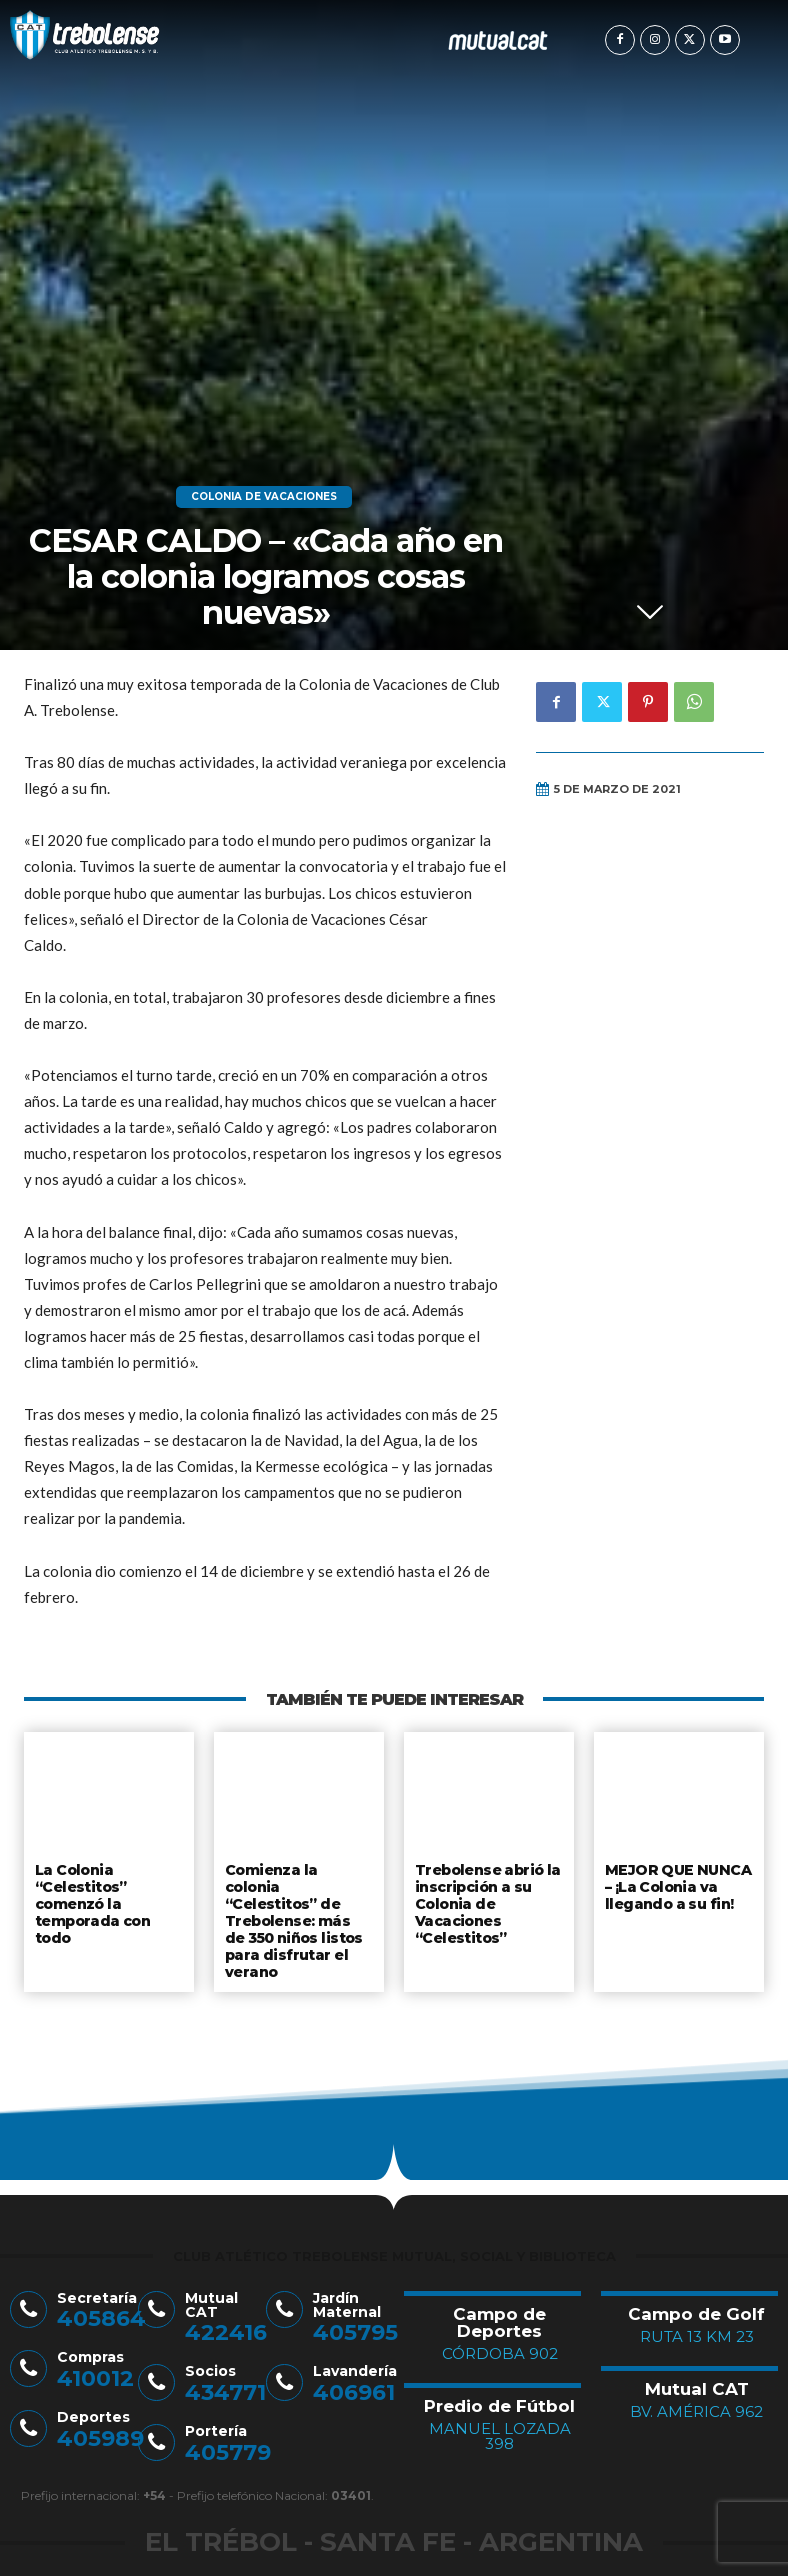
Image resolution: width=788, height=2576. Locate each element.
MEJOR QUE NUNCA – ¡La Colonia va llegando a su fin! (674, 1884)
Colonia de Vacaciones (264, 497)
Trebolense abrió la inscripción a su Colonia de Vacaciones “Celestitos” (487, 1900)
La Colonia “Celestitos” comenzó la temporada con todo (92, 1900)
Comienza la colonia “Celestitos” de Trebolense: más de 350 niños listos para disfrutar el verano (299, 1908)
